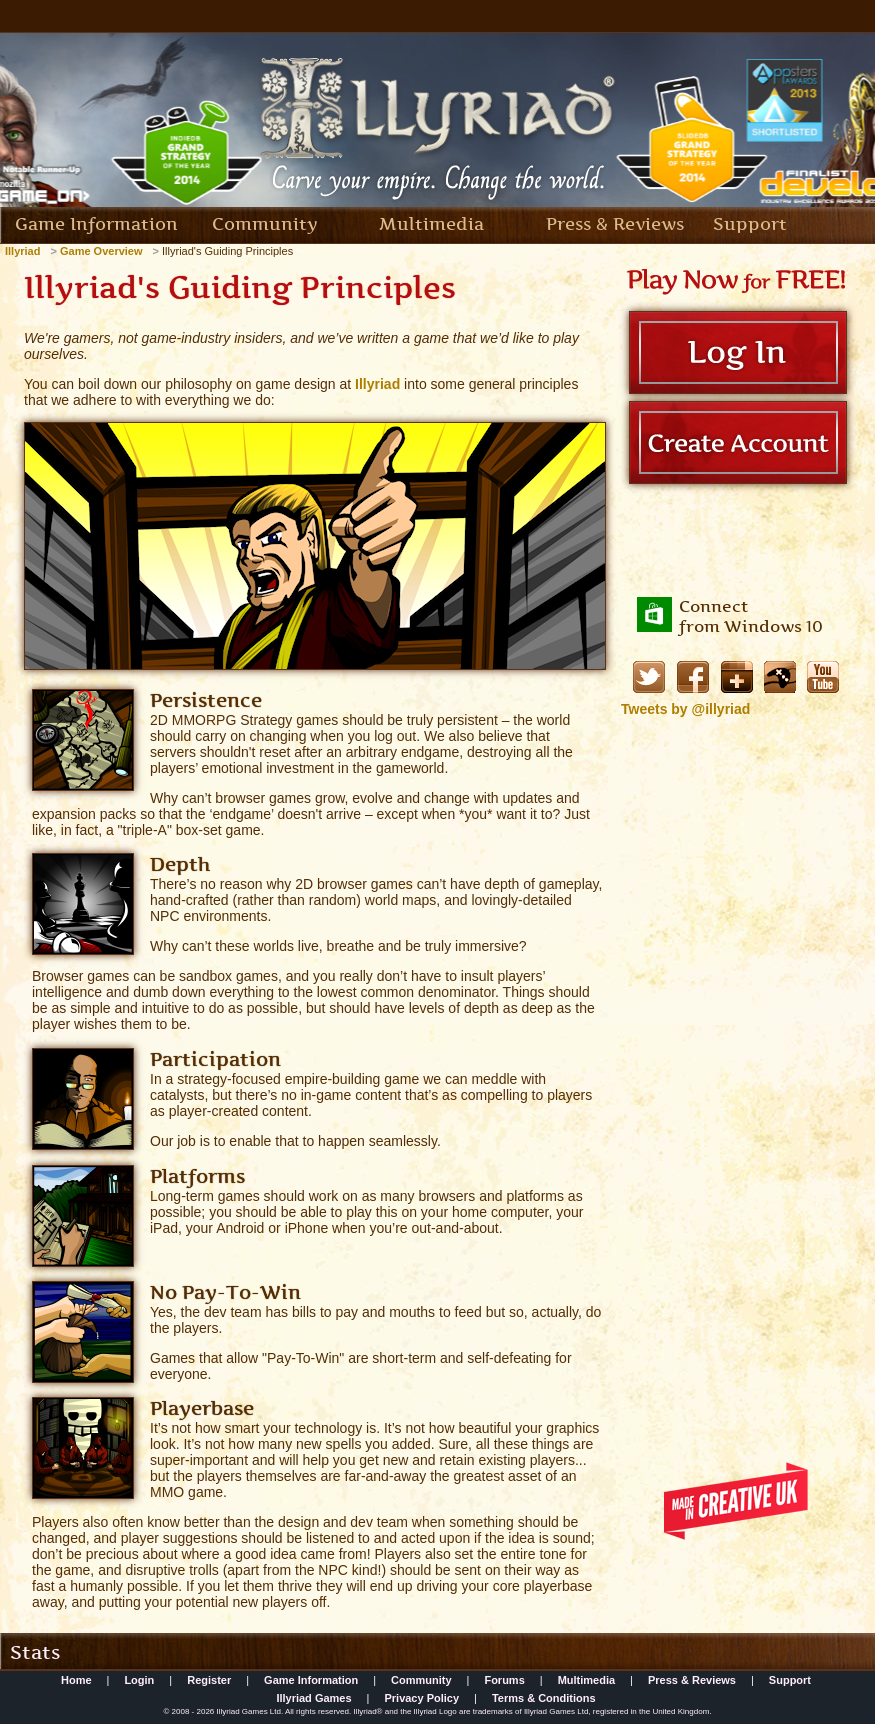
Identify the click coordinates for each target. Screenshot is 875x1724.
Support (750, 224)
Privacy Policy (421, 1698)
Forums (504, 1680)
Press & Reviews (615, 224)
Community (265, 224)
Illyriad (377, 384)
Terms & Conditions (544, 1698)
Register (209, 1680)
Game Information (96, 224)
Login (139, 1680)
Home (76, 1680)
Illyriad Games (313, 1698)
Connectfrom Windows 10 (751, 616)
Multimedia (431, 224)
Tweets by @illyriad (685, 709)
